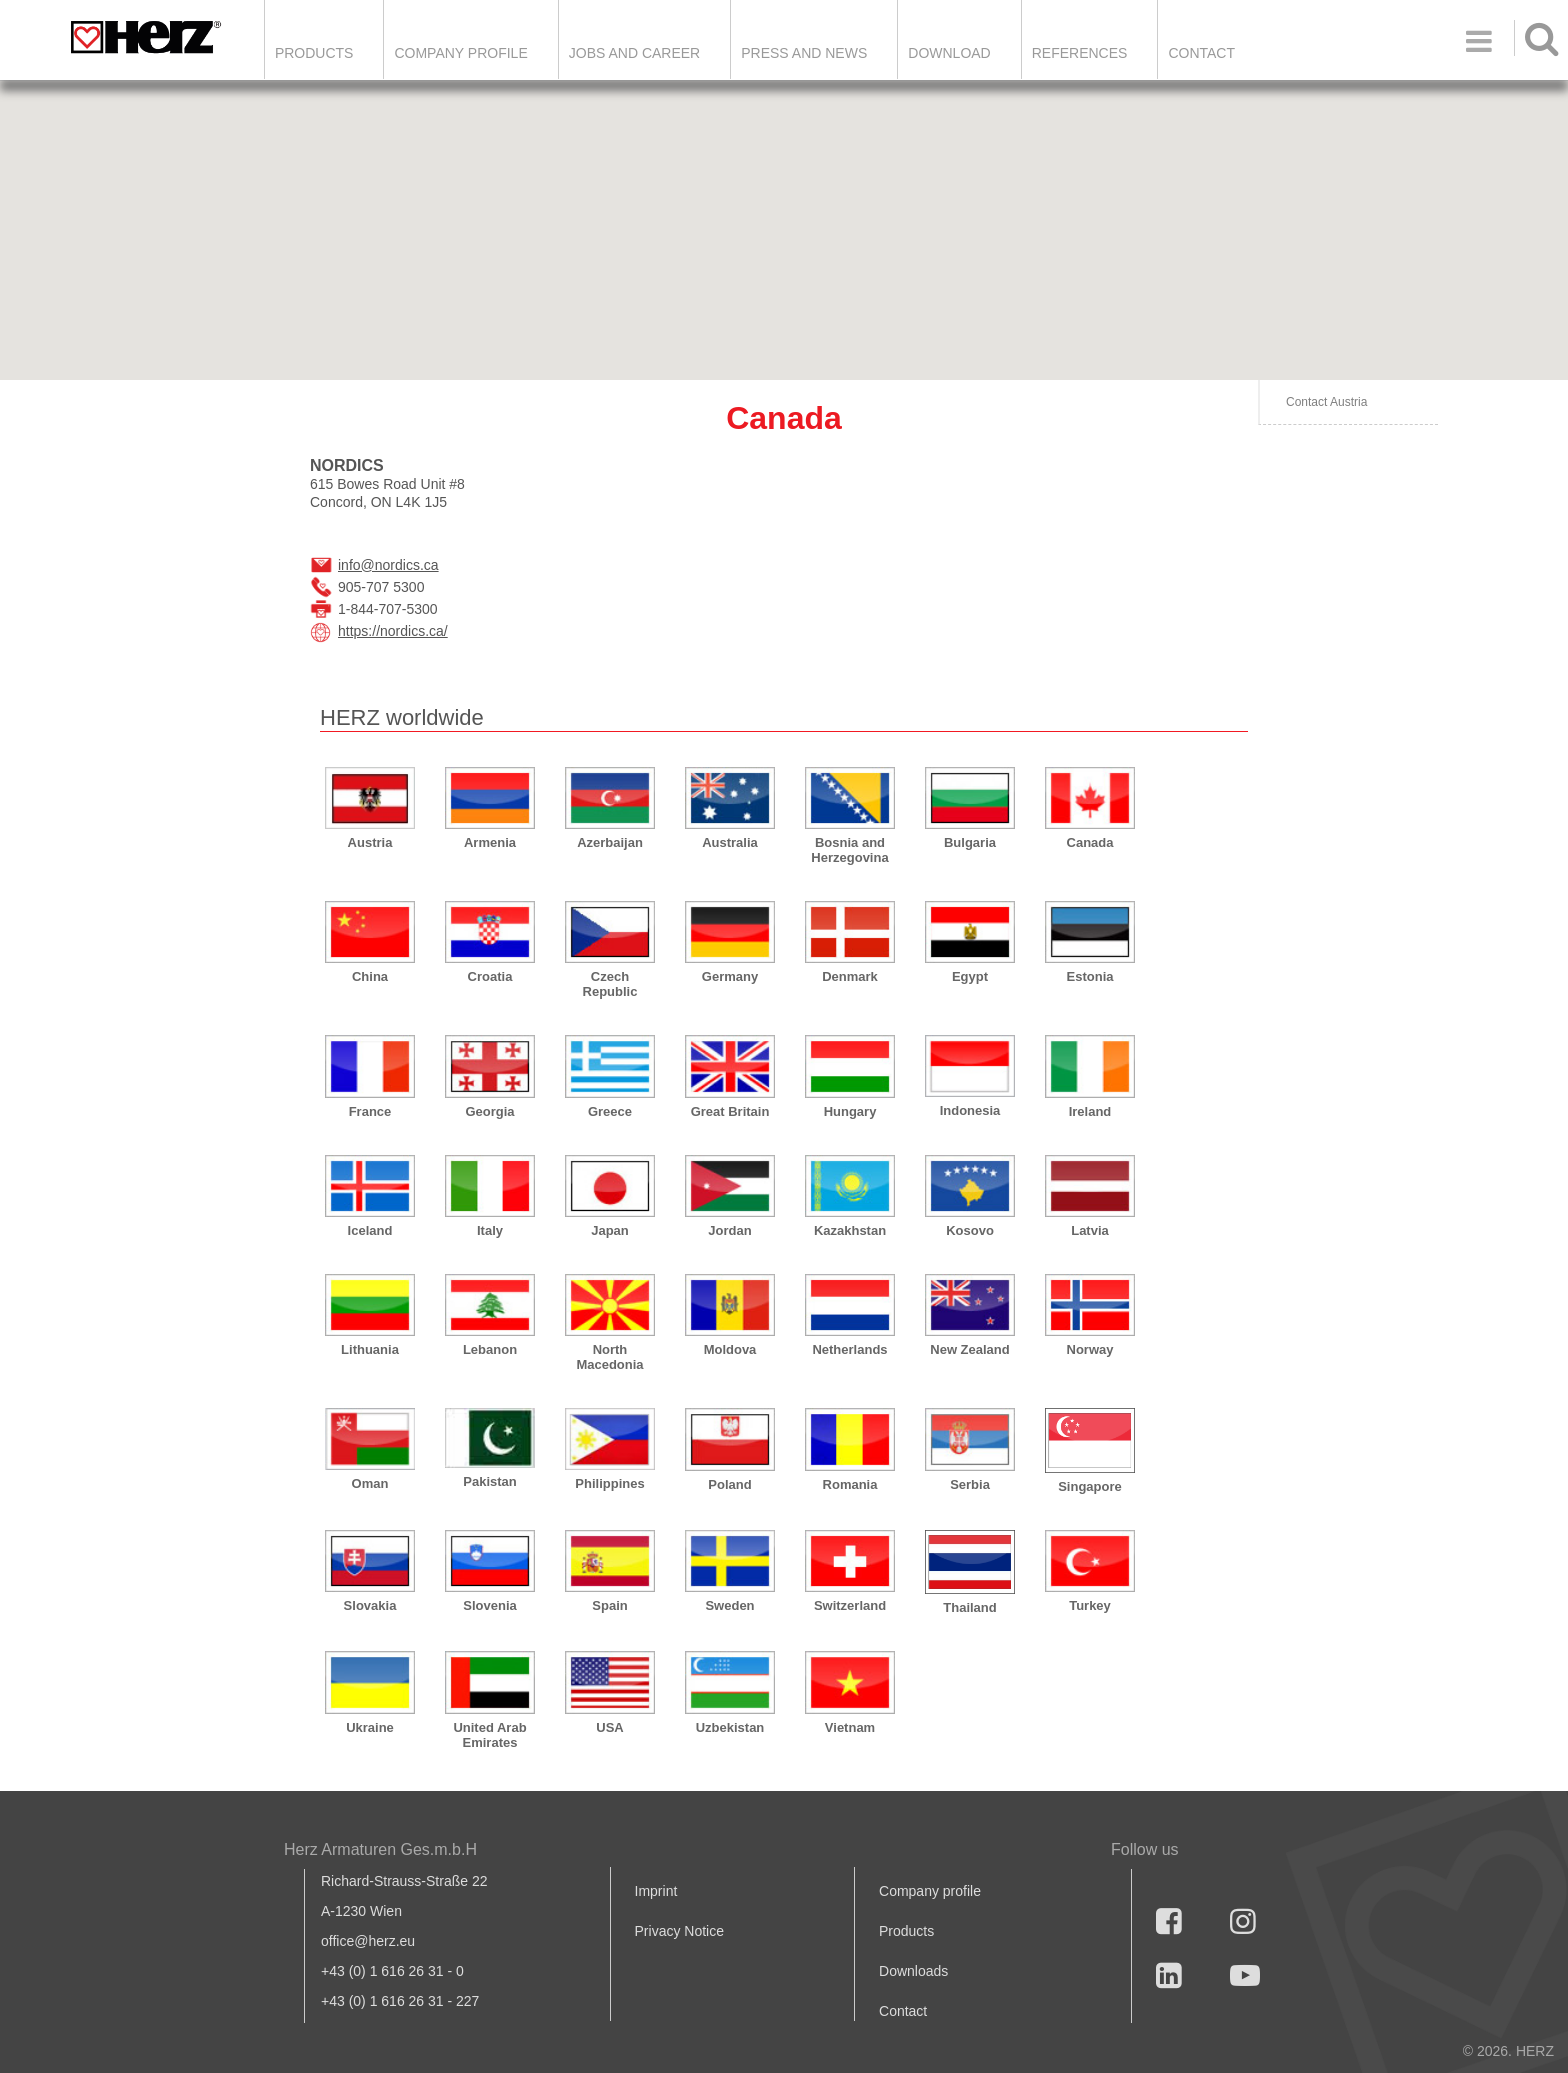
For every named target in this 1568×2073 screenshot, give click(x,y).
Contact (1201, 53)
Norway (1090, 1349)
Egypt (970, 976)
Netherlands (849, 1349)
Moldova (730, 1349)
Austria (370, 842)
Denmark (850, 976)
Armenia (490, 842)
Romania (850, 1484)
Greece (610, 1111)
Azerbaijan (610, 842)
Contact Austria (1326, 402)
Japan (610, 1230)
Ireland (1090, 1111)
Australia (730, 842)
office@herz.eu (368, 1941)
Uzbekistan (730, 1727)
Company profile (930, 1891)
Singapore (1090, 1486)
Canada (1090, 842)
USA (609, 1727)
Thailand (969, 1607)
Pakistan (489, 1481)
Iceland (370, 1230)
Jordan (729, 1230)
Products (314, 53)
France (370, 1111)
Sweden (729, 1605)
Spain (609, 1605)
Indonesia (970, 1110)
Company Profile (460, 53)
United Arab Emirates (489, 1735)
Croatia (490, 976)
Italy (490, 1230)
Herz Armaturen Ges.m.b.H (380, 1849)
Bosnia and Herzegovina (849, 850)
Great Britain (730, 1111)
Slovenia (489, 1605)
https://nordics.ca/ (393, 631)
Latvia (1090, 1230)
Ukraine (370, 1727)
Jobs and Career (634, 53)
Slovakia (370, 1605)
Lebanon (490, 1349)
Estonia (1090, 976)
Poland (729, 1484)
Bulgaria (970, 842)
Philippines (609, 1483)
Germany (730, 976)
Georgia (489, 1111)
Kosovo (970, 1230)
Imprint (656, 1891)
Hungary (850, 1111)
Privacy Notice (679, 1931)
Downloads (913, 1971)
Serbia (970, 1484)
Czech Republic (610, 984)
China (370, 976)
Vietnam (850, 1727)
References (1080, 53)
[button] (1104, 338)
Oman (370, 1483)
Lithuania (370, 1349)
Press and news (804, 53)
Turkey (1090, 1605)
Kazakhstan (850, 1230)
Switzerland (850, 1605)
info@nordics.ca (388, 565)
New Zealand (969, 1349)
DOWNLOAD (949, 53)
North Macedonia (609, 1357)
